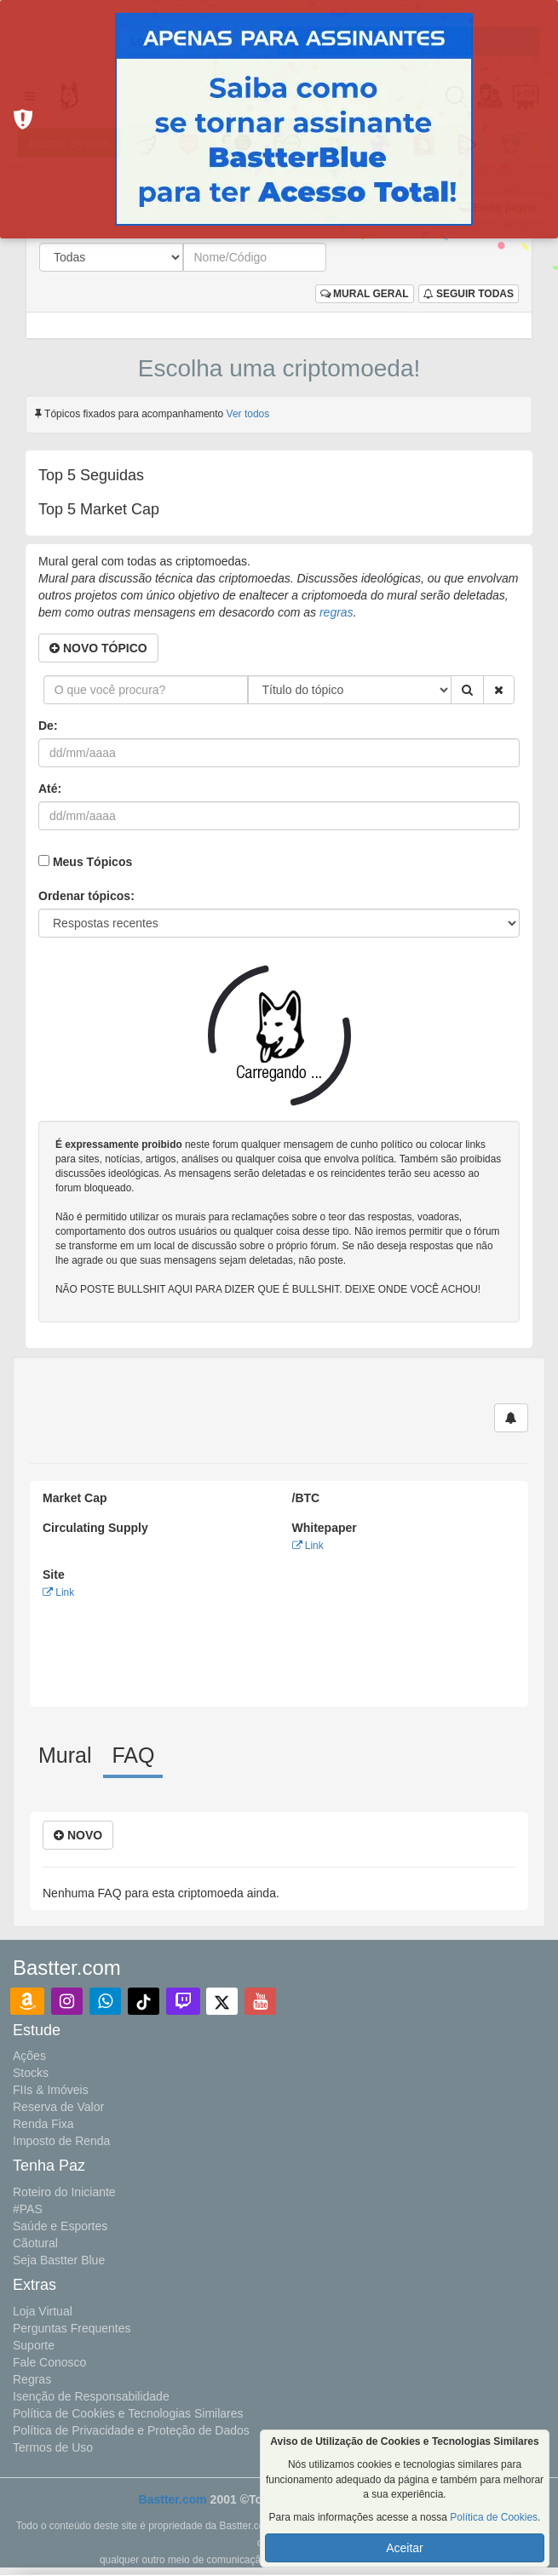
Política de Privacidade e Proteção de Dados (131, 2430)
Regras (32, 2379)
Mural (65, 1755)
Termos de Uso (53, 2447)
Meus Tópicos (92, 862)
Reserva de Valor (58, 2107)
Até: (49, 788)
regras (336, 612)
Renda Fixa (43, 2124)
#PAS (28, 2209)
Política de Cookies (494, 2517)
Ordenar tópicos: (86, 896)
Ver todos (248, 414)
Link (308, 1546)
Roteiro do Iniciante (64, 2192)
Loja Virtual (42, 2311)
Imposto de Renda (61, 2141)
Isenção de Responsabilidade (91, 2396)
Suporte (34, 2345)
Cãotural (35, 2243)
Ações (29, 2056)
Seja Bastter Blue (59, 2260)
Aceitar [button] (404, 2548)
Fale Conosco (49, 2362)
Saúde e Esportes (60, 2226)
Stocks (31, 2073)
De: (48, 725)
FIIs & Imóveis (51, 2090)
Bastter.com (173, 2499)
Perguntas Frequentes (72, 2328)
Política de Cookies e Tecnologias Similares (128, 2413)
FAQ (133, 1755)
